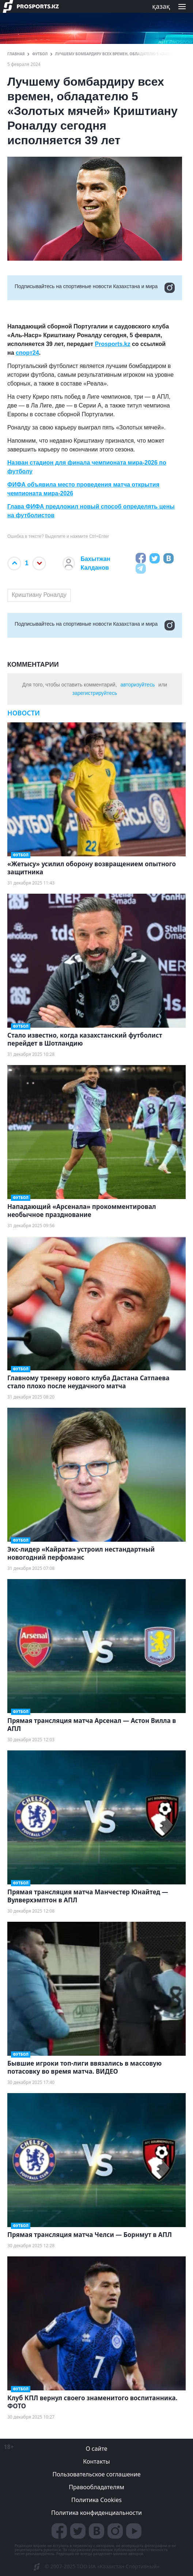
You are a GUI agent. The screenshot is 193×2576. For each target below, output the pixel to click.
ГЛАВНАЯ (16, 53)
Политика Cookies (96, 2500)
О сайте (96, 2449)
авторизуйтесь (137, 685)
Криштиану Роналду (39, 595)
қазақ (161, 6)
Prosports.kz (112, 344)
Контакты (96, 2461)
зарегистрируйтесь (94, 693)
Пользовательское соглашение (97, 2474)
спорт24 (27, 353)
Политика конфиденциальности (96, 2513)
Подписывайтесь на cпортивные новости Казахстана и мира (95, 288)
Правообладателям (96, 2487)
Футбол (40, 53)
